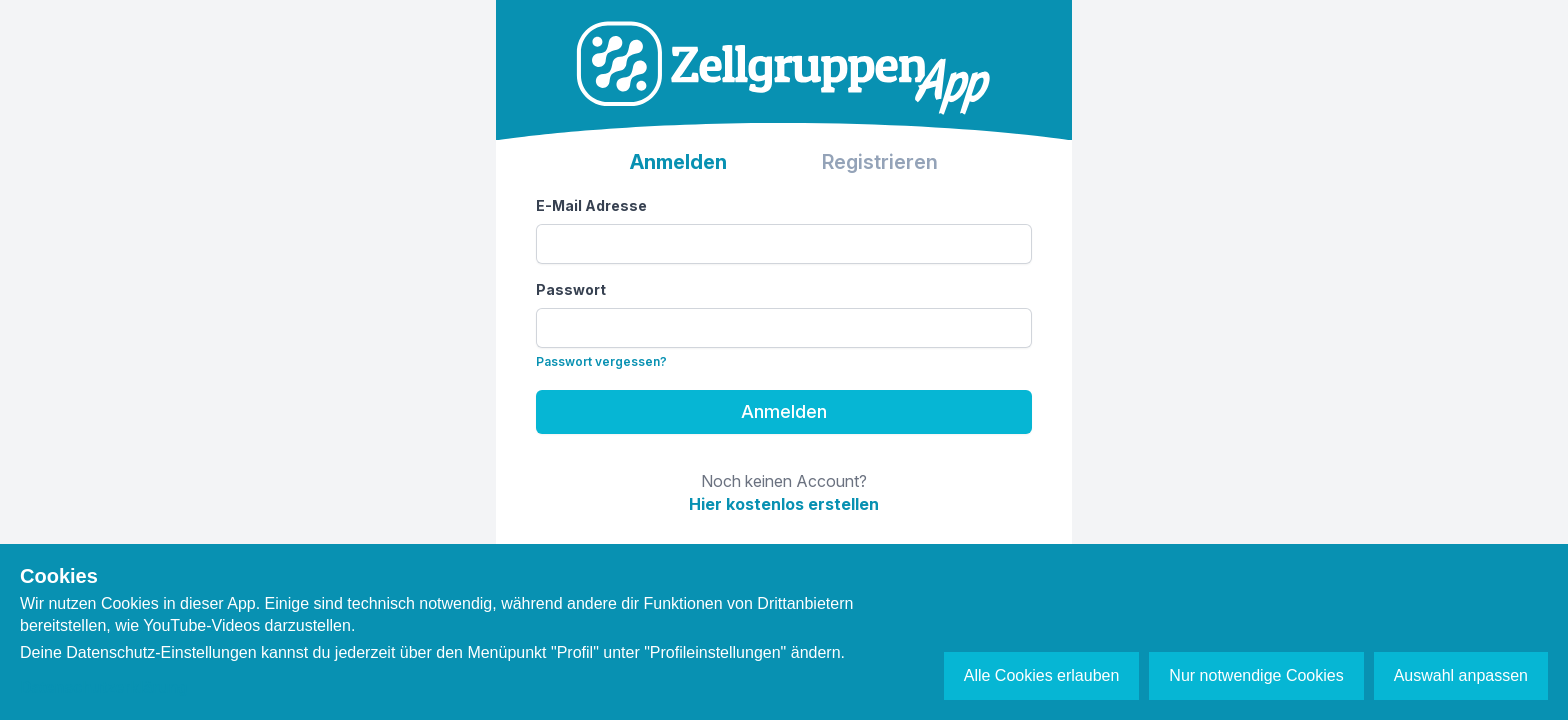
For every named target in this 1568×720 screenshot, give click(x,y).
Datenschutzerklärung (104, 687)
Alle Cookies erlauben (1042, 675)
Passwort (571, 289)
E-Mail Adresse (591, 205)
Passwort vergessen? (601, 361)
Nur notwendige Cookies (1256, 675)
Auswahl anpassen (1461, 675)
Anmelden (784, 411)
